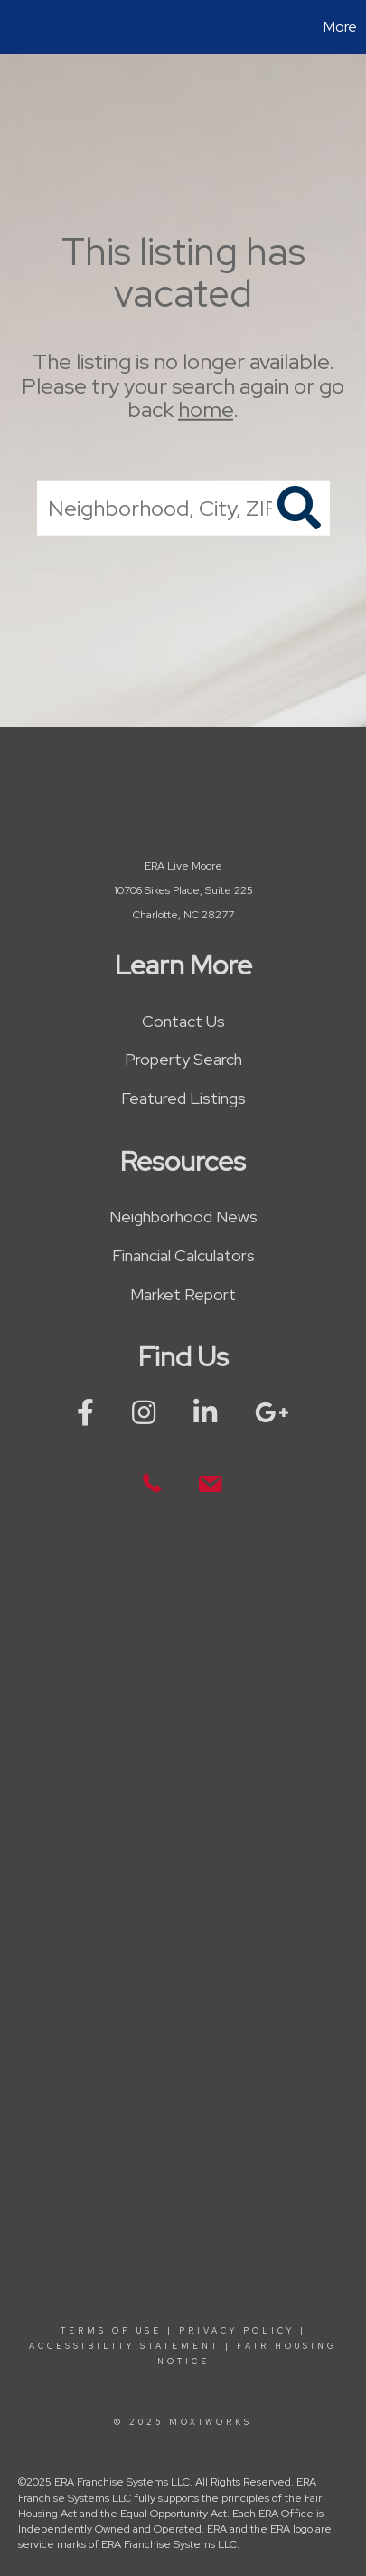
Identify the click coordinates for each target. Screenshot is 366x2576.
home (205, 409)
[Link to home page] (16, 27)
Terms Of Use (111, 2330)
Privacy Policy (237, 2330)
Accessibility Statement (124, 2346)
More (340, 26)
